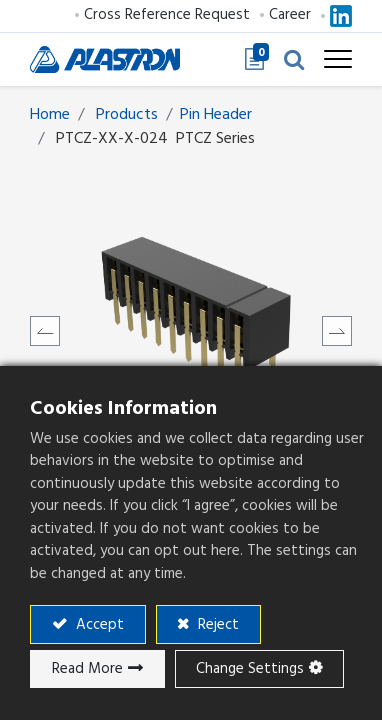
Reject (216, 624)
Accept (98, 624)
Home (50, 114)
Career (290, 14)
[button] (294, 59)
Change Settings (250, 668)
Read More (87, 668)
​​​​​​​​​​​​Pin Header (216, 114)
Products (127, 114)
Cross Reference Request (167, 14)
